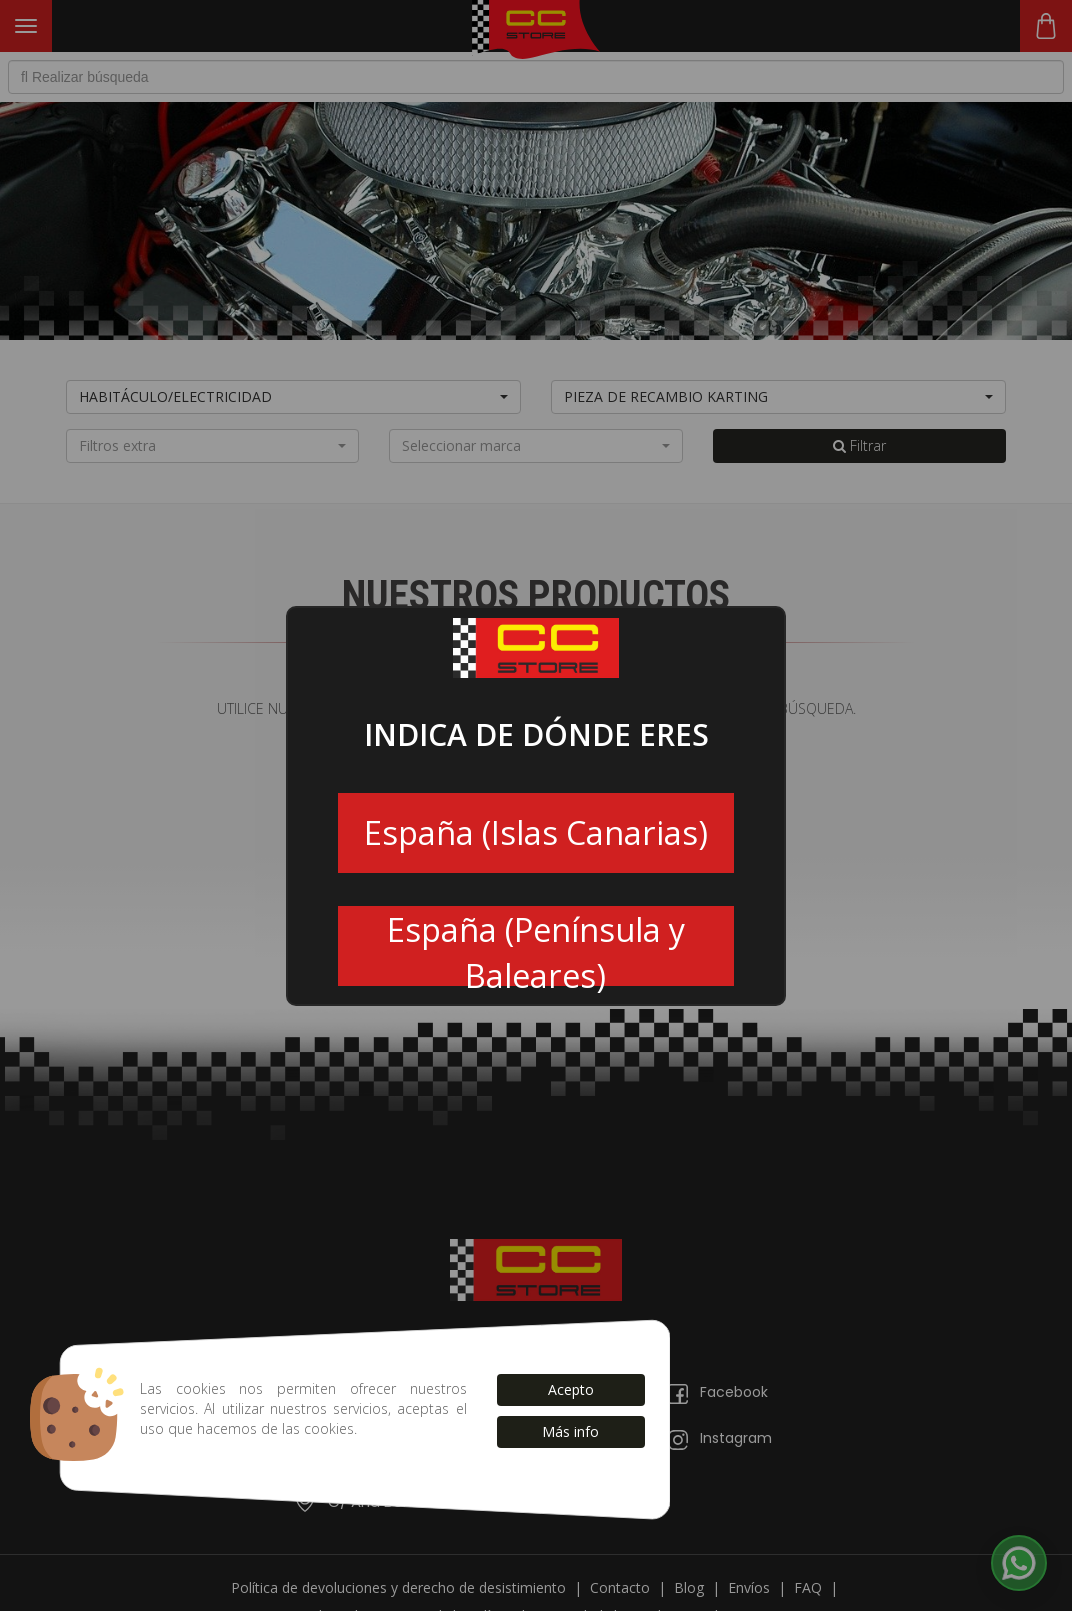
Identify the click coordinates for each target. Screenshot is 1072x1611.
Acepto (571, 1389)
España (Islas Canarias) (536, 832)
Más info (570, 1431)
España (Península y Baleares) (536, 947)
